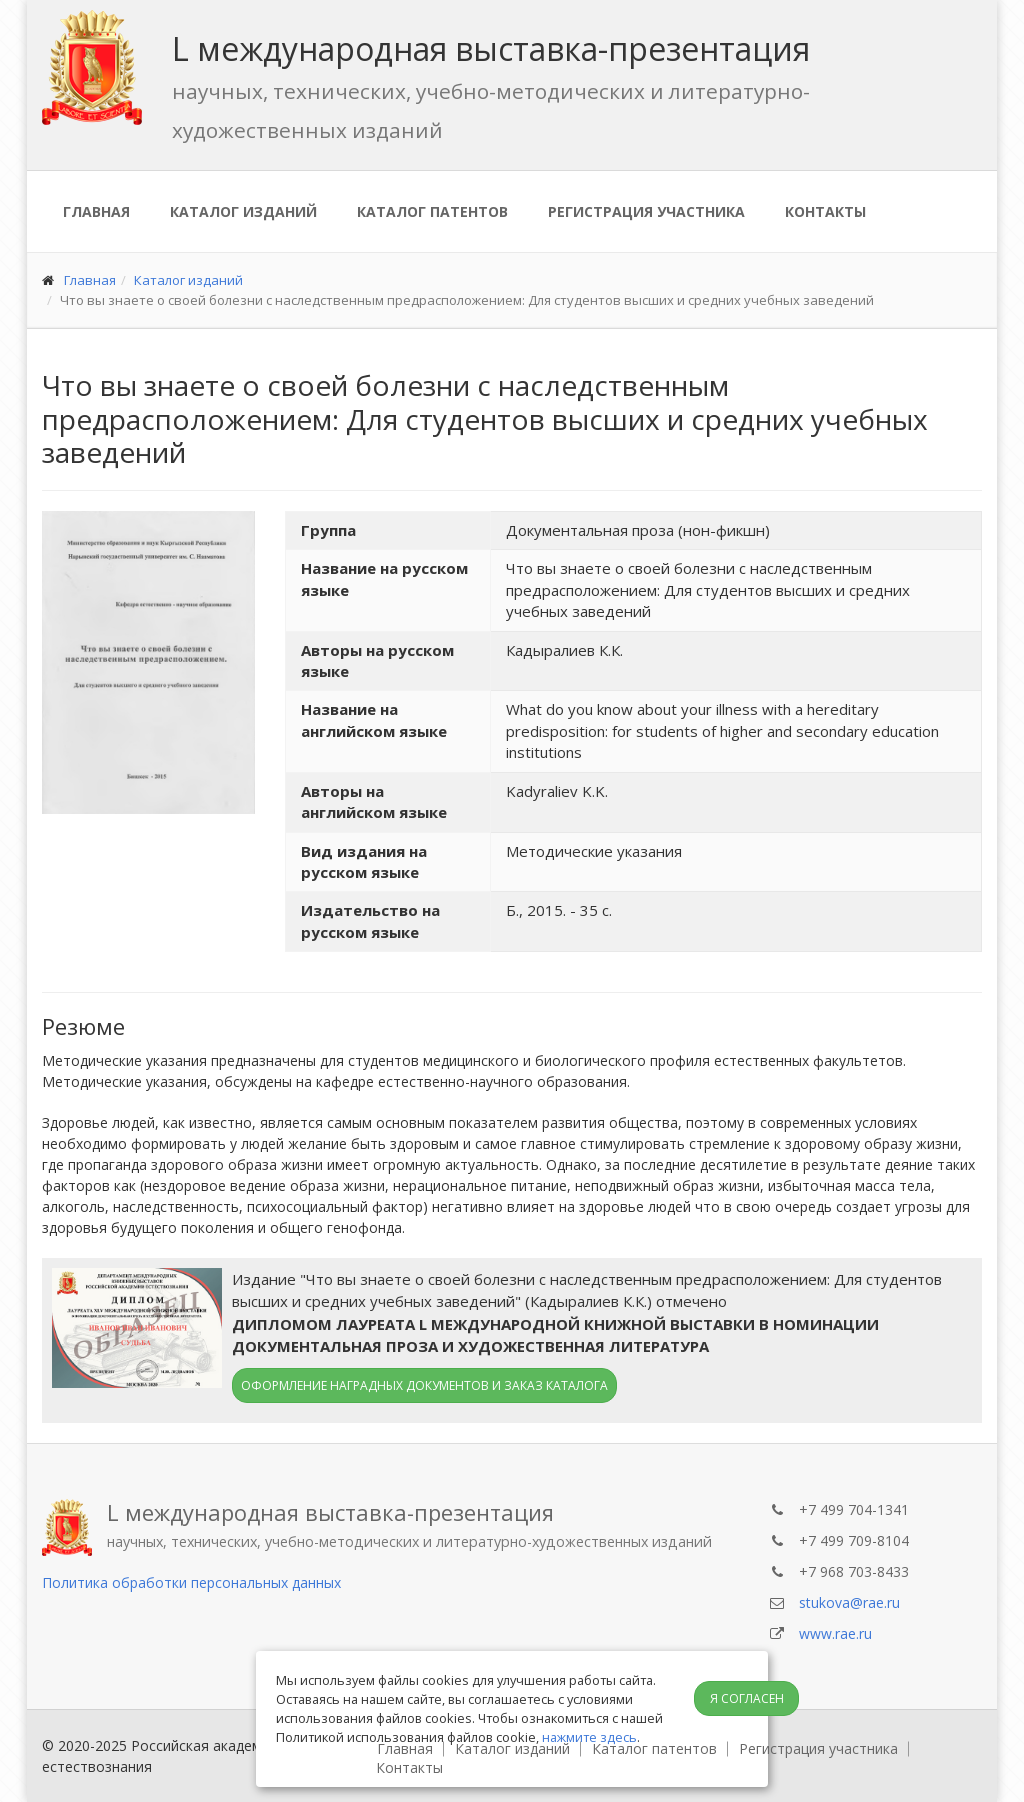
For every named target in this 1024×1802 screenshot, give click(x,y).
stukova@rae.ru (849, 1602)
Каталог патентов (432, 211)
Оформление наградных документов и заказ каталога (424, 1385)
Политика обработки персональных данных (191, 1582)
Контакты (825, 211)
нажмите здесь (589, 1737)
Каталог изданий (243, 211)
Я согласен (747, 1698)
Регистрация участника (646, 211)
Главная (96, 211)
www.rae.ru (835, 1633)
